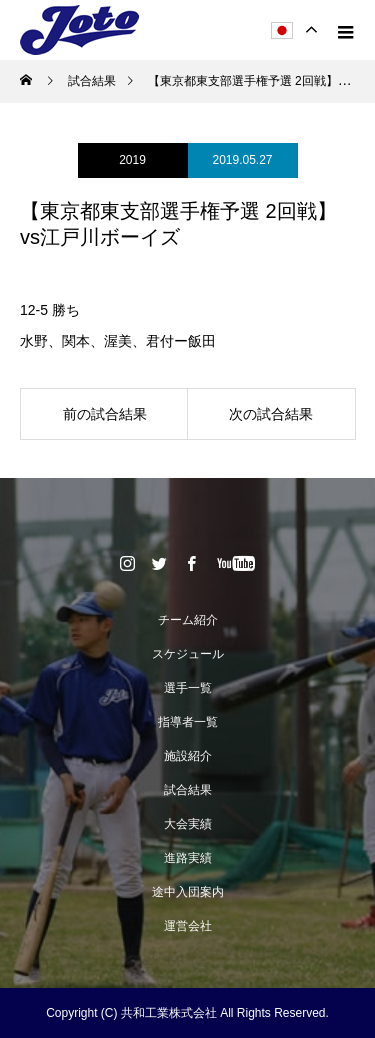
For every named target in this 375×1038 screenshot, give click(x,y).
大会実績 (188, 824)
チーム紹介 (188, 620)
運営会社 (188, 926)
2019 (132, 160)
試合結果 (188, 790)
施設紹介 (188, 756)
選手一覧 (188, 688)
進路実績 (188, 858)
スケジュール (188, 654)
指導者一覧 (188, 722)
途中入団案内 (188, 892)
